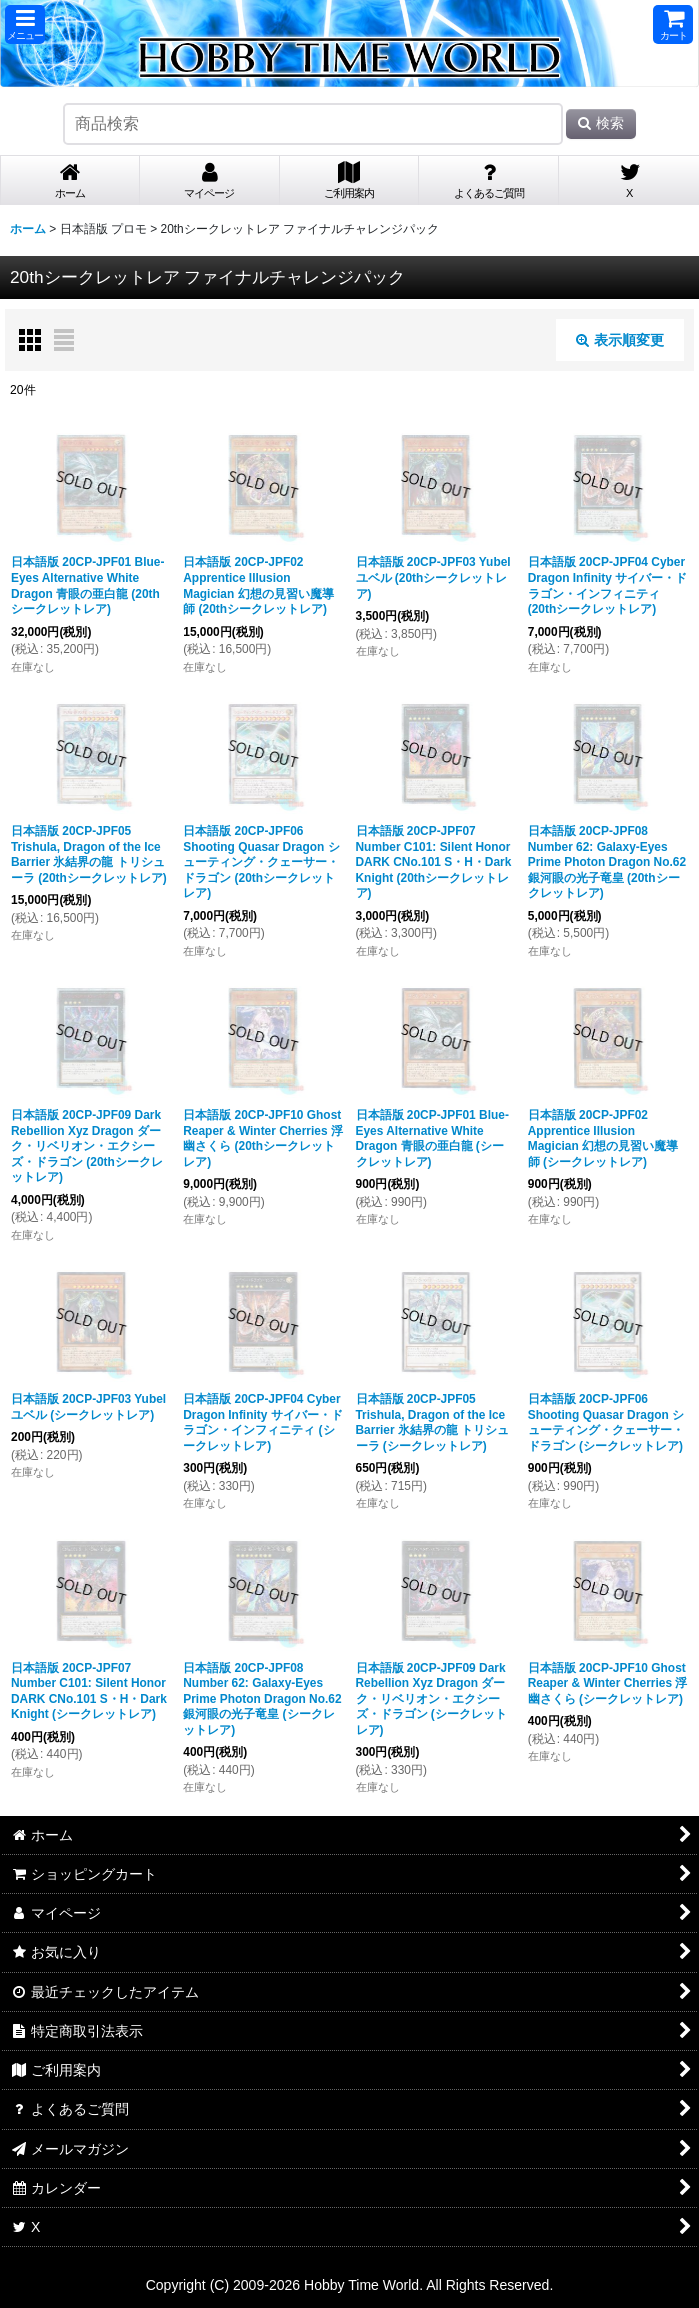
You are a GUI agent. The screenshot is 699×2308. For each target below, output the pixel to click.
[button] (25, 24)
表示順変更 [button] (620, 340)
